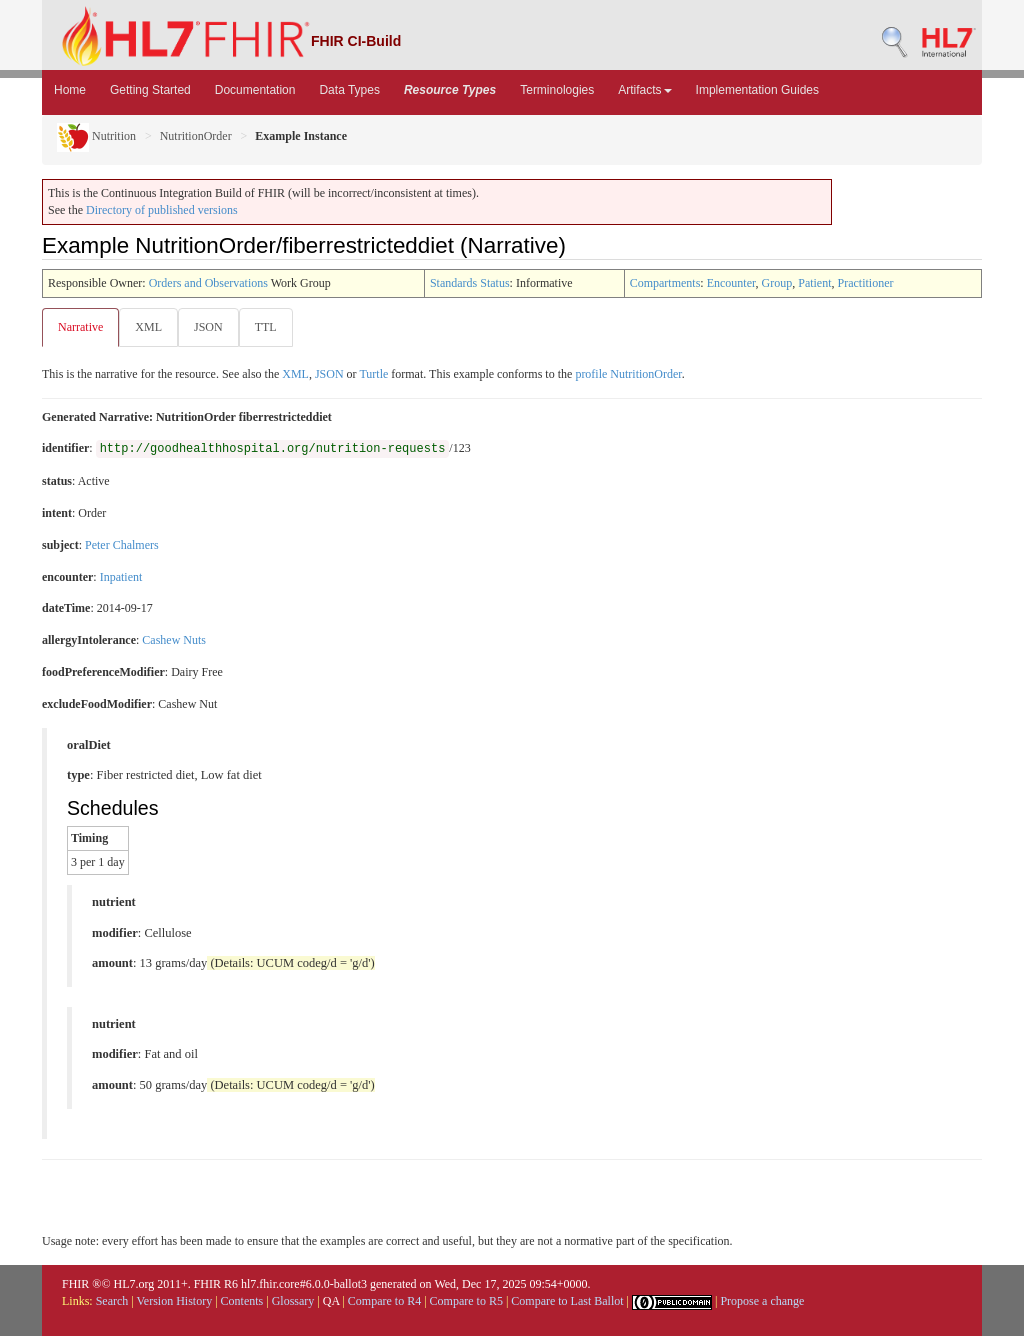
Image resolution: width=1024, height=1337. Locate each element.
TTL (272, 327)
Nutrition (96, 136)
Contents (242, 1302)
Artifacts (644, 90)
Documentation (255, 90)
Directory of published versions (162, 210)
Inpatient (121, 578)
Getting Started (150, 90)
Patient (814, 283)
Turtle (373, 375)
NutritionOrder (196, 136)
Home (70, 90)
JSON (212, 327)
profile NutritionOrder (628, 375)
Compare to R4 (384, 1302)
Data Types (349, 90)
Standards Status (470, 283)
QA (331, 1302)
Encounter (731, 283)
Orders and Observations (208, 283)
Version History (175, 1302)
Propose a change (762, 1302)
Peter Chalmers (122, 546)
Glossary (293, 1302)
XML (150, 327)
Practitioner (866, 283)
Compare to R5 (466, 1302)
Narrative (80, 327)
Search (112, 1302)
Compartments (665, 283)
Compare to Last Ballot (567, 1302)
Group (777, 283)
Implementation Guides (757, 90)
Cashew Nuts (174, 641)
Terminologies (557, 90)
